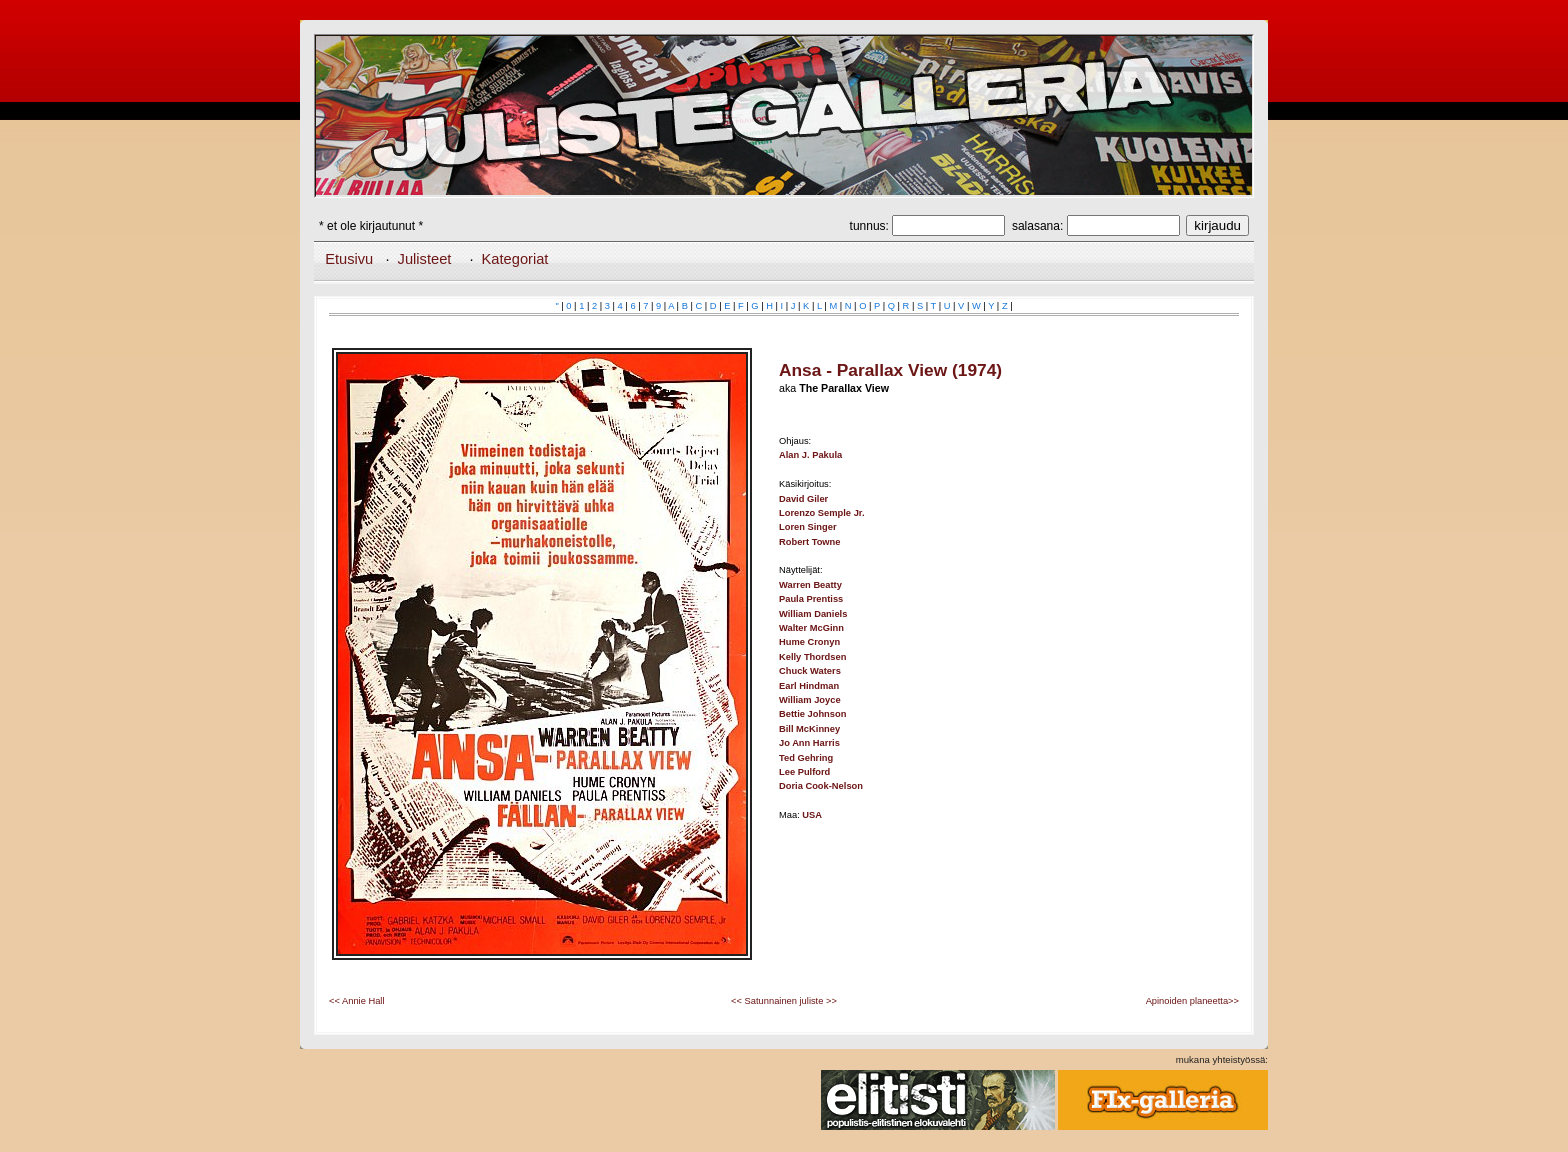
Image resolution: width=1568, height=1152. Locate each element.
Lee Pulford (804, 772)
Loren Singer (808, 527)
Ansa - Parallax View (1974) (890, 370)
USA (812, 815)
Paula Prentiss (811, 599)
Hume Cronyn (809, 642)
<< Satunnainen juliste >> (784, 1001)
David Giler (803, 499)
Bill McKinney (809, 729)
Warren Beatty (810, 585)
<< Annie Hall (357, 1001)
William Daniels (813, 614)
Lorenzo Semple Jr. (822, 513)
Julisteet (425, 259)
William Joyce (810, 700)
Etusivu (349, 259)
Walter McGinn (811, 628)
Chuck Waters (810, 671)
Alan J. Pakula (810, 455)
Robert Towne (810, 542)
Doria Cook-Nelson (821, 786)
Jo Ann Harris (809, 743)
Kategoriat (515, 259)
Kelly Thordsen (812, 657)
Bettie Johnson (812, 714)
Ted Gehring (806, 758)
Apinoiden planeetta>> (1192, 1001)
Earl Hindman (809, 686)
